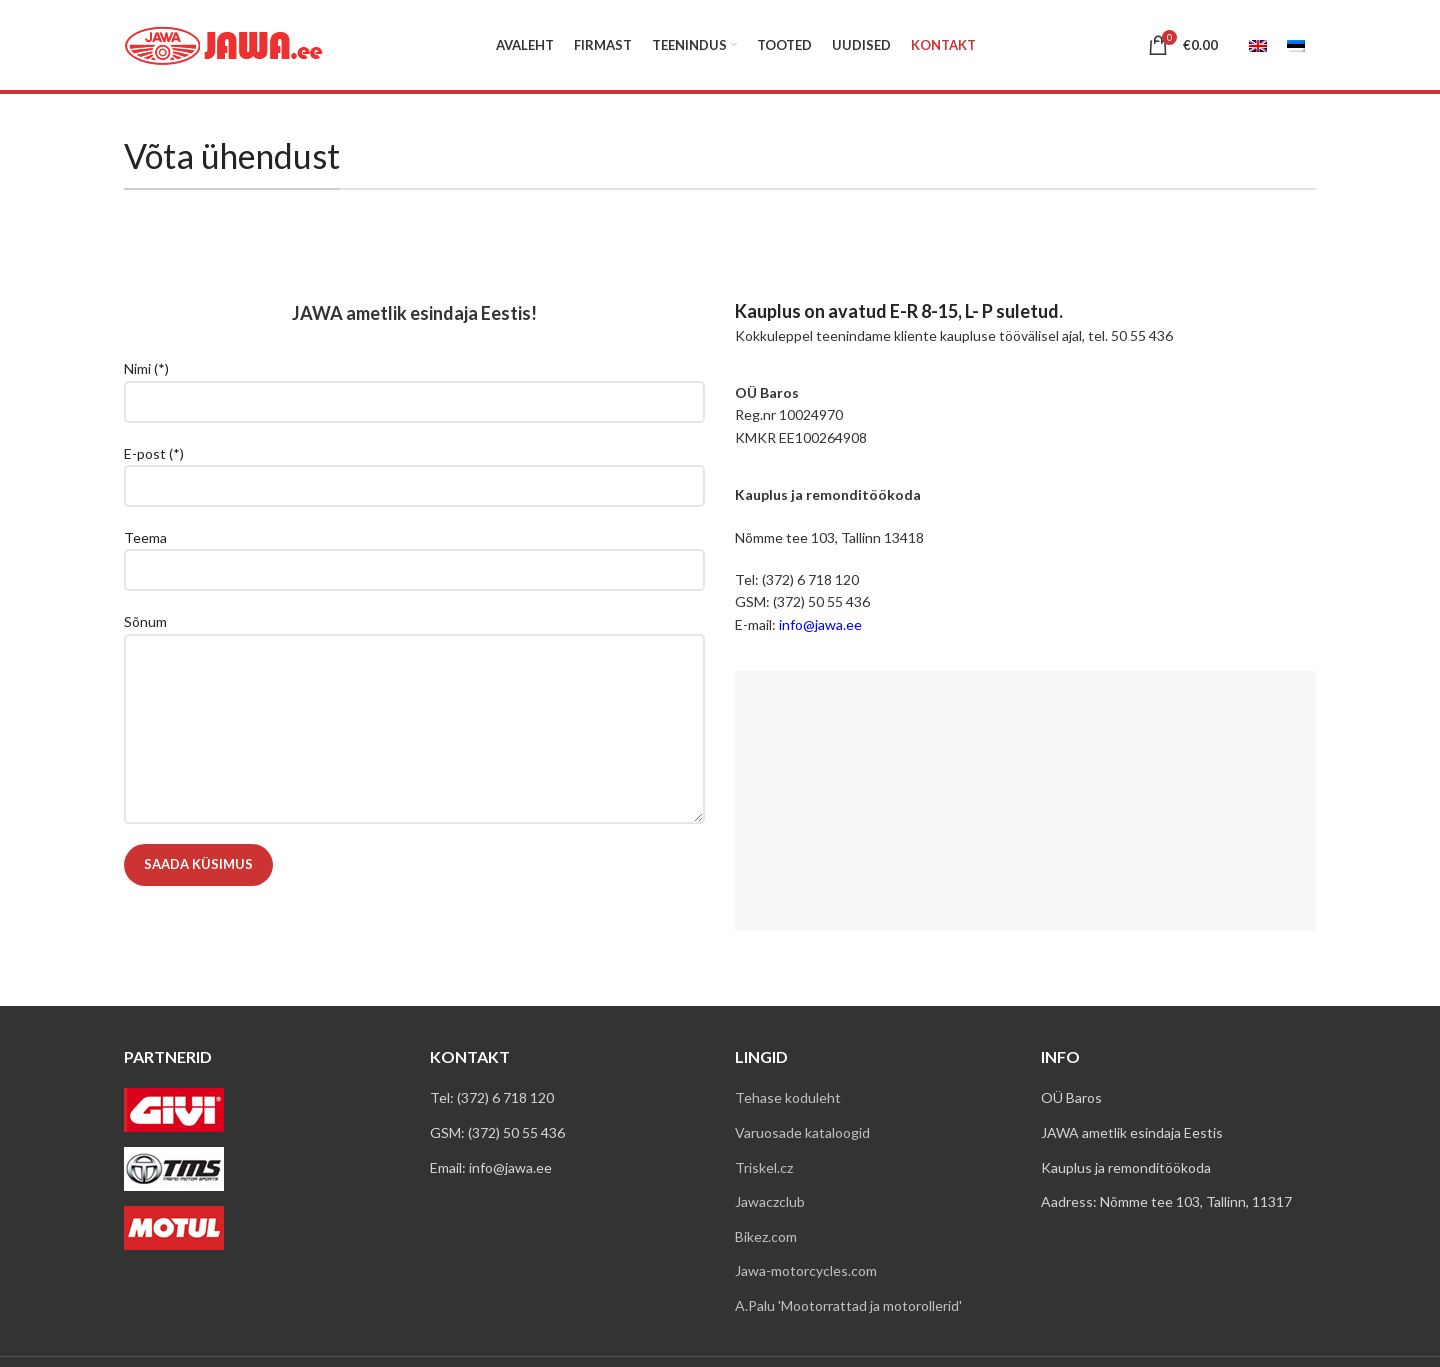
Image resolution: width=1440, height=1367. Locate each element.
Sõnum (414, 674)
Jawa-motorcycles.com (806, 1270)
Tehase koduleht (788, 1097)
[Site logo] (224, 43)
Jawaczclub (770, 1201)
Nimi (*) (414, 384)
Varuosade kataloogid (802, 1132)
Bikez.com (766, 1236)
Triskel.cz (764, 1167)
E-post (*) (414, 469)
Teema (414, 553)
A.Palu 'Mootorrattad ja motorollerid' (848, 1305)
